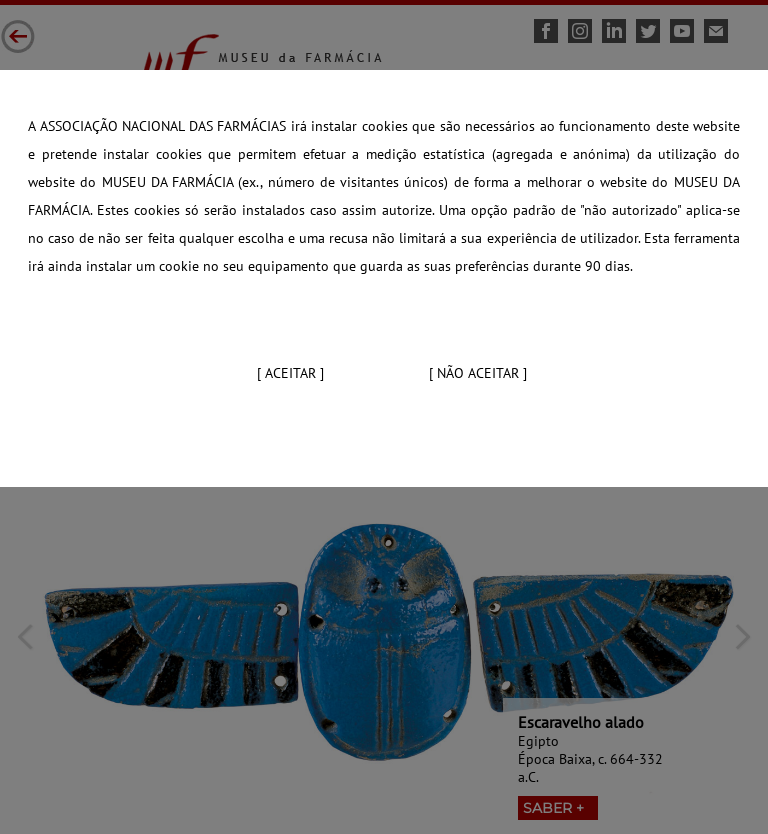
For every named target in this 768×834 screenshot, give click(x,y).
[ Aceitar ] (290, 373)
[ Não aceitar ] (478, 373)
